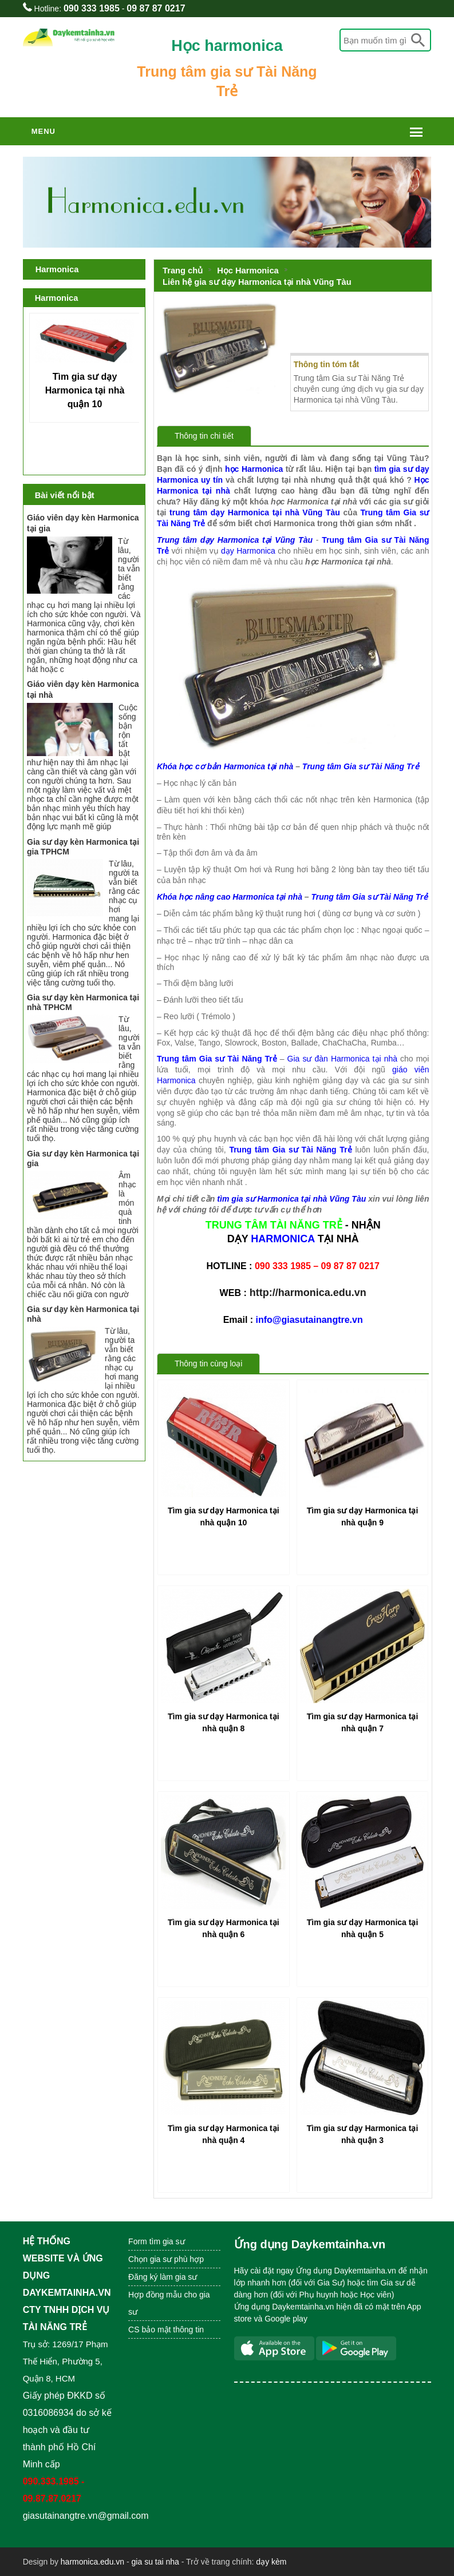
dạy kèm (271, 2561)
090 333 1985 (92, 8)
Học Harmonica (248, 270)
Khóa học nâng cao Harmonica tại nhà (229, 896)
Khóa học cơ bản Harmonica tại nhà (225, 766)
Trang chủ (183, 270)
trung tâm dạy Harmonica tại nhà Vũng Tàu (254, 512)
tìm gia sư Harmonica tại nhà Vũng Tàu (291, 1198)
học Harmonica (254, 469)
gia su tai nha (155, 2561)
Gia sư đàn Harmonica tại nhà (342, 1058)
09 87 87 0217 (156, 8)
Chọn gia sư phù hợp (166, 2259)
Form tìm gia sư (156, 2241)
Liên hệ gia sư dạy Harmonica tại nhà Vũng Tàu (257, 282)
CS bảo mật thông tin (166, 2329)
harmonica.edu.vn (92, 2561)
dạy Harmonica (248, 550)
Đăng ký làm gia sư (163, 2276)
